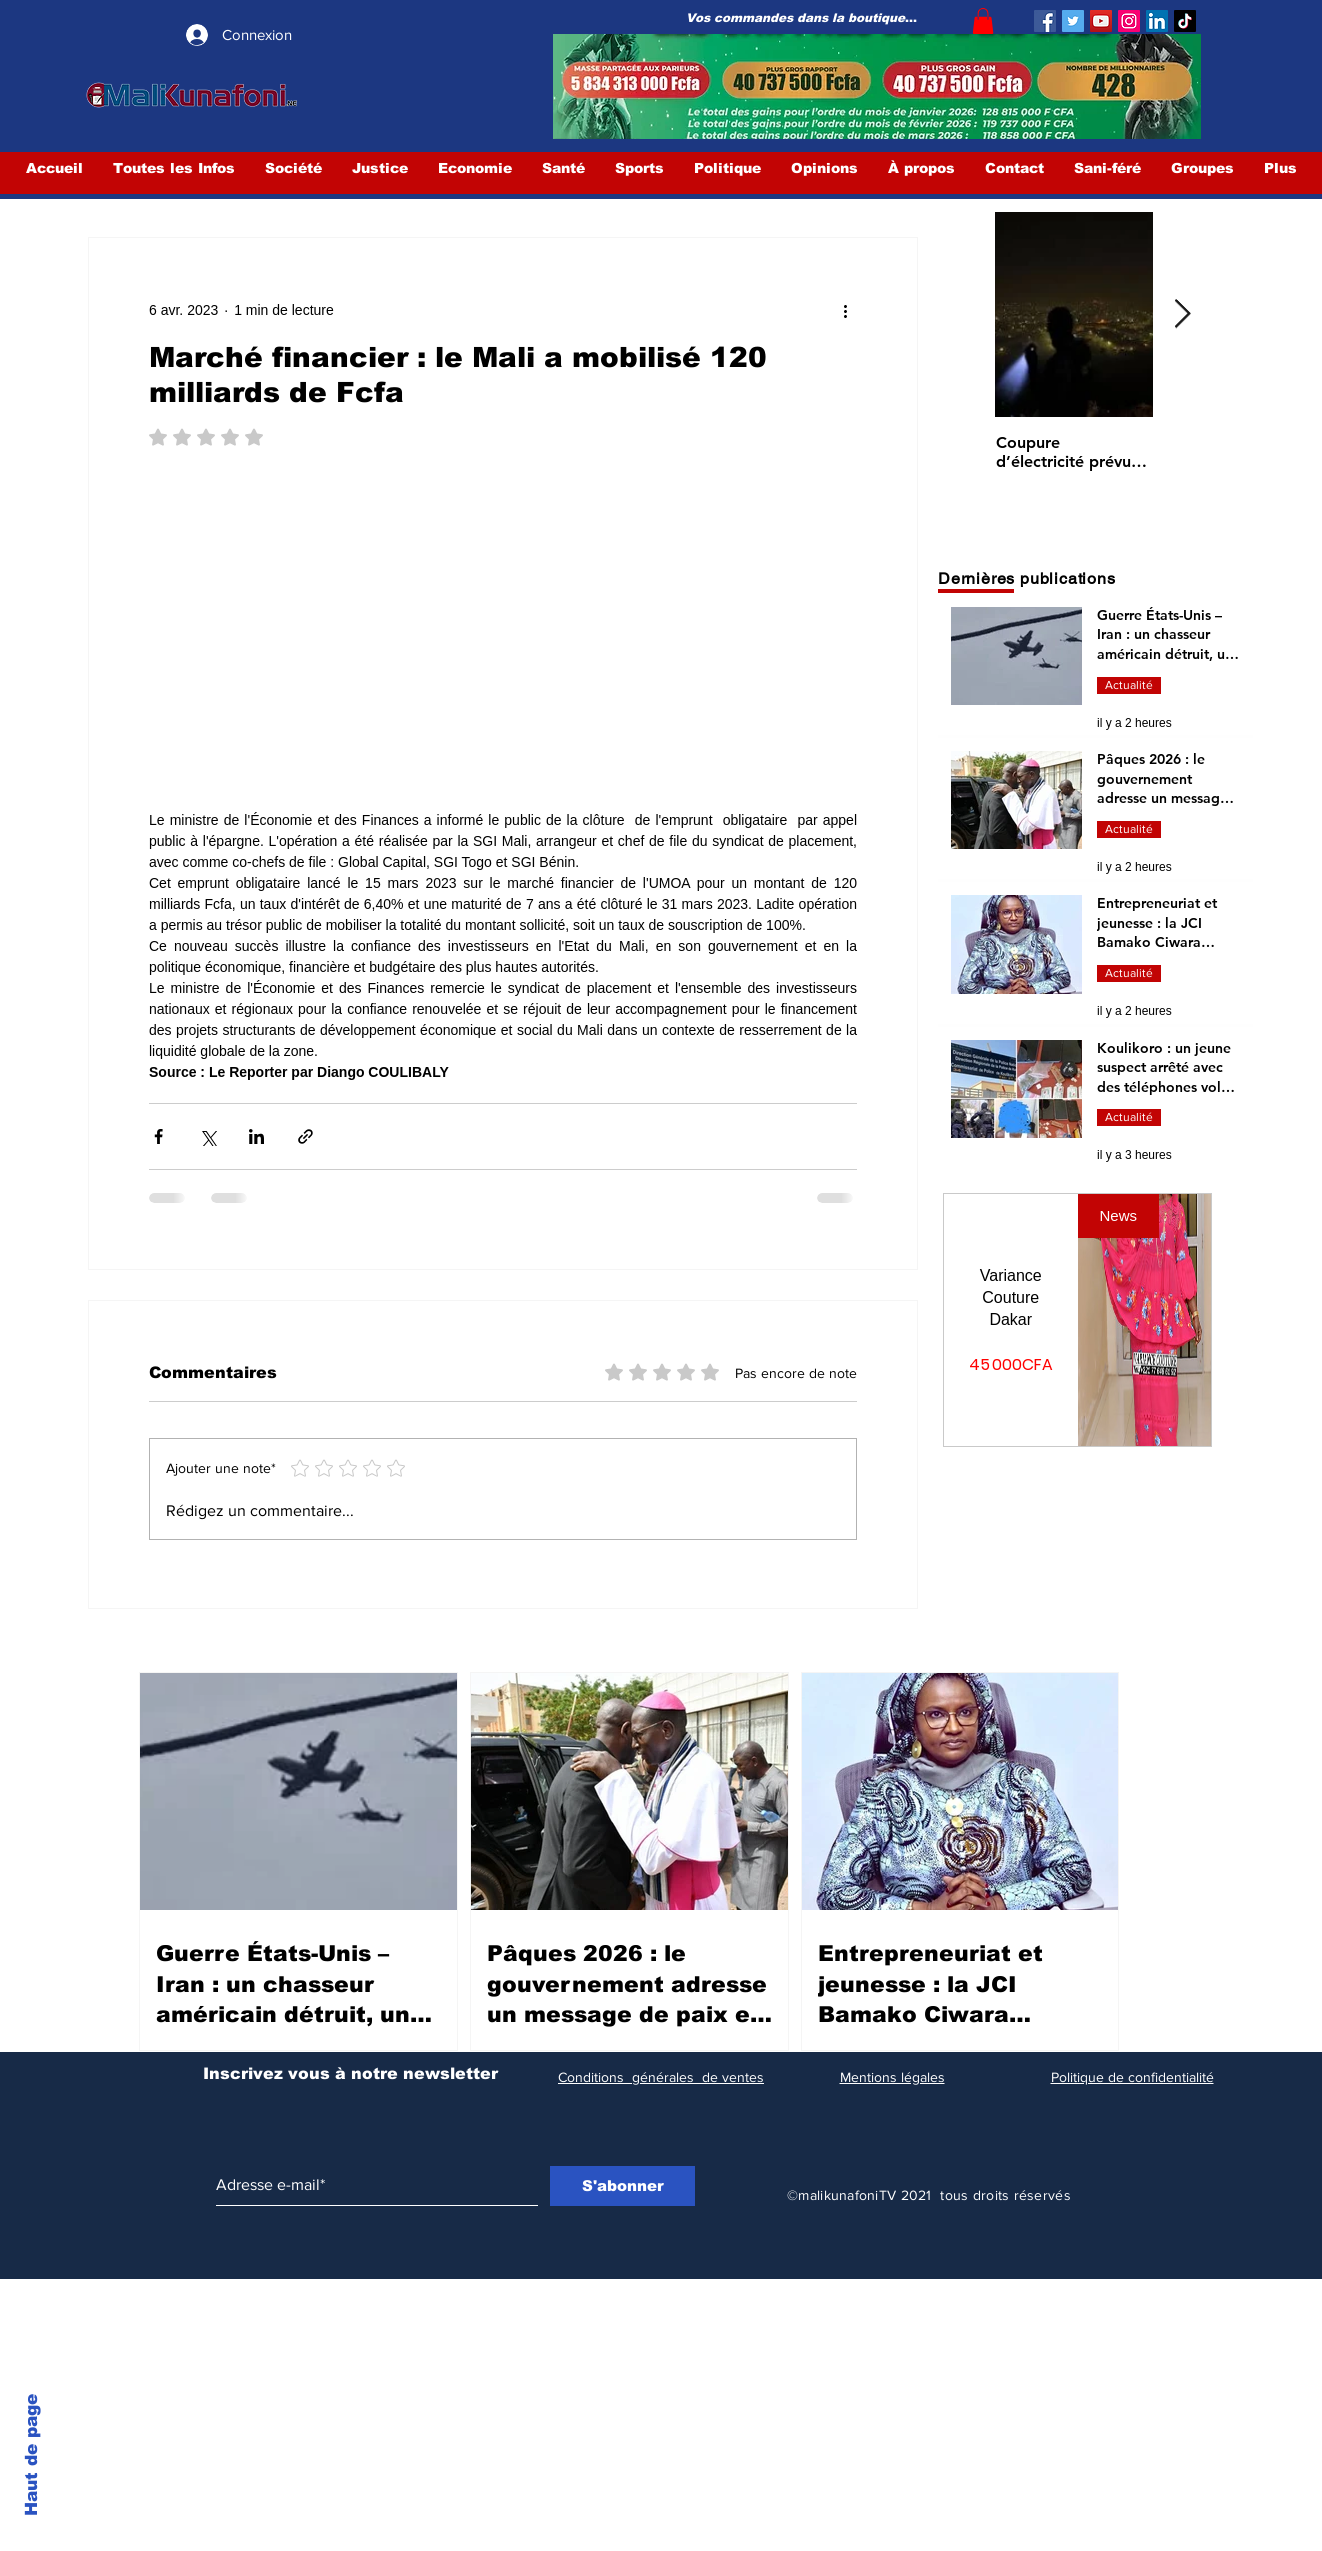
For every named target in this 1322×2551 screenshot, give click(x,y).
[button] (983, 21)
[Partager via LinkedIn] (256, 1136)
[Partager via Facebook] (158, 1136)
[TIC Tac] (1185, 21)
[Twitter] (1073, 21)
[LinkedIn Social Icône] (1157, 21)
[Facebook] (1045, 21)
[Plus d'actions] (845, 310)
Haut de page (31, 2455)
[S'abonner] (622, 2186)
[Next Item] (1182, 315)
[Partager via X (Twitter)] (207, 1136)
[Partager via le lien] (305, 1136)
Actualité (1129, 685)
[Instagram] (1129, 21)
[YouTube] (1101, 21)
